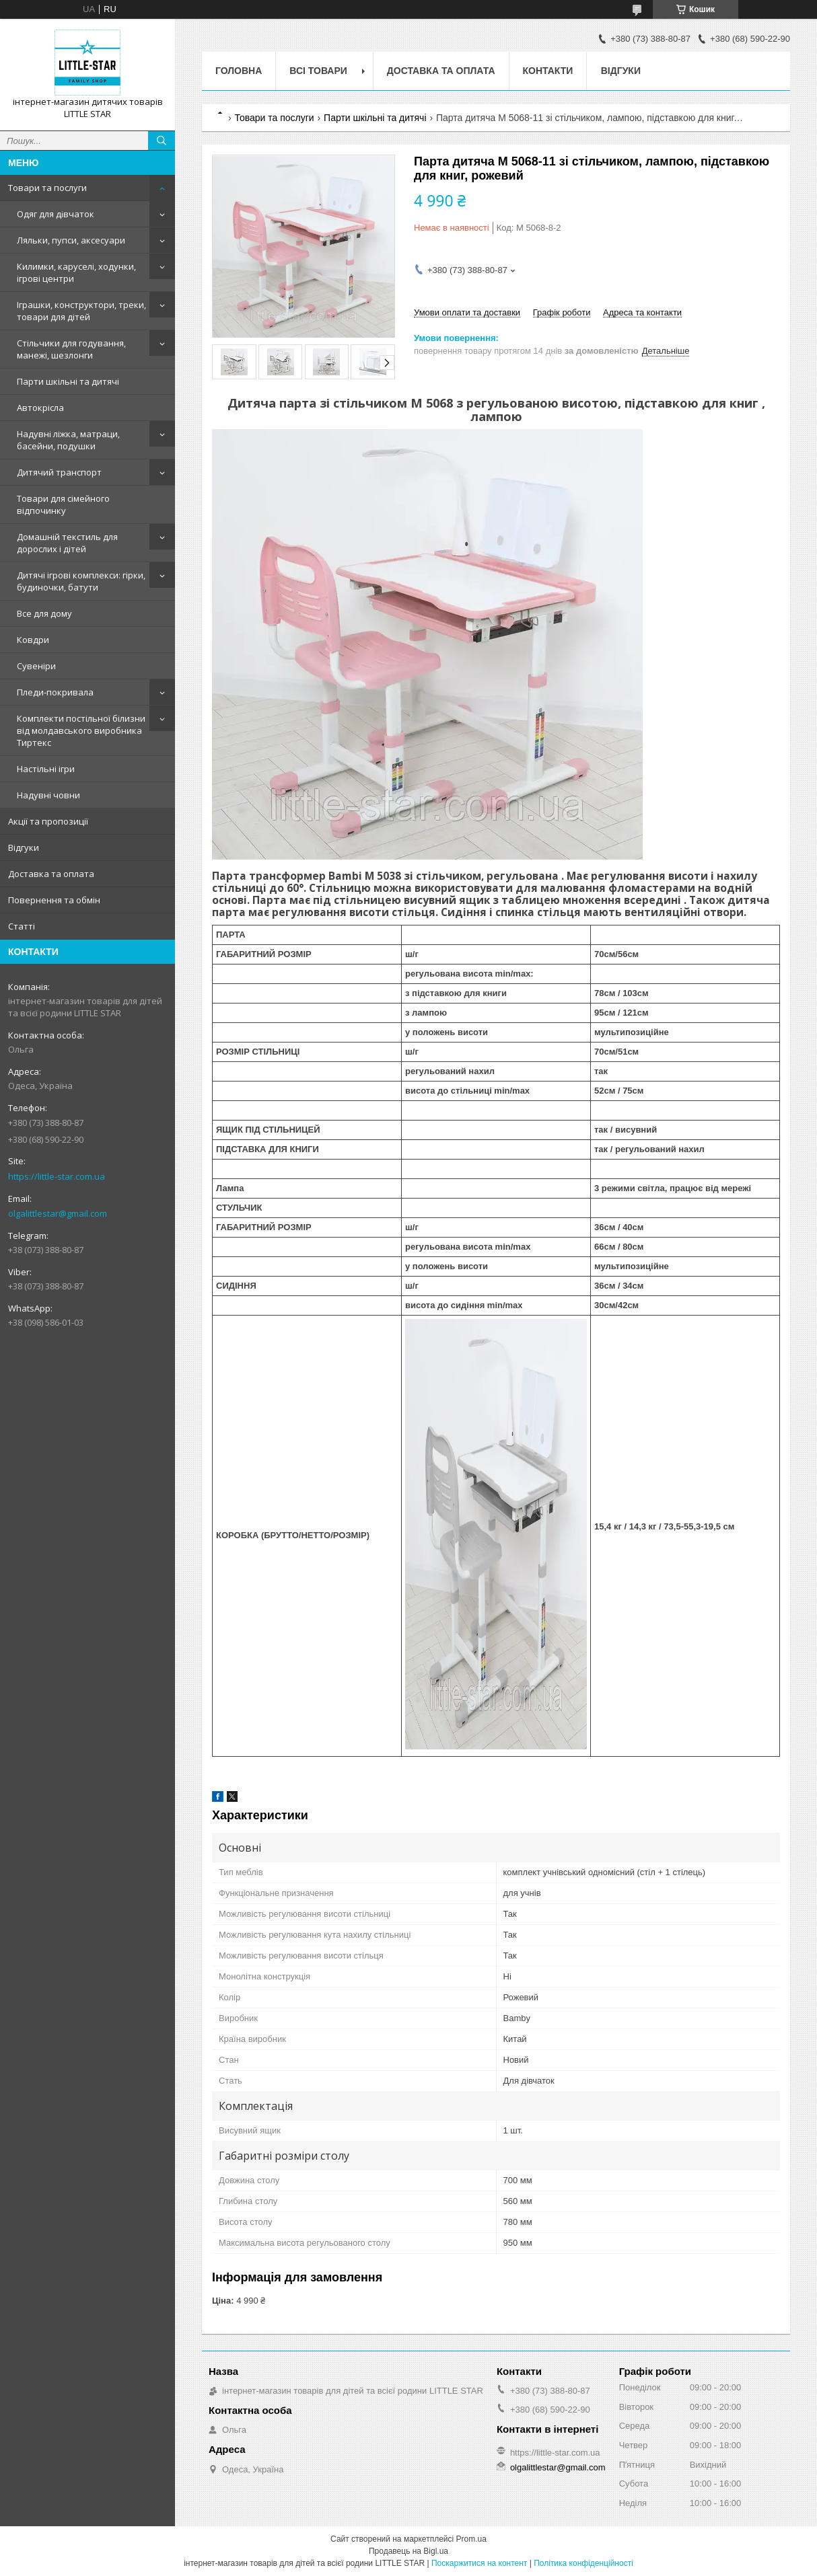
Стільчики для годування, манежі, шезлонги (71, 349)
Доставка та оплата (51, 874)
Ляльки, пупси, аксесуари (71, 240)
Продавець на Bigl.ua (408, 2551)
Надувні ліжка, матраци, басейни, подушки (68, 440)
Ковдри (33, 640)
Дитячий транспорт (59, 472)
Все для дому (44, 613)
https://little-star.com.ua (56, 1176)
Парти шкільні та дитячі (68, 381)
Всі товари (318, 70)
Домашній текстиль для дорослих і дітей (67, 543)
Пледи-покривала (55, 692)
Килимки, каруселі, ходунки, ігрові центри (76, 272)
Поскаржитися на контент (479, 2563)
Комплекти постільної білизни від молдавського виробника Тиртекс (81, 730)
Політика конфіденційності (583, 2563)
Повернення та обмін (54, 900)
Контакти (548, 70)
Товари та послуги (47, 188)
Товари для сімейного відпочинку (63, 504)
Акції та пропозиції (48, 821)
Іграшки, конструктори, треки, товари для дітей (81, 311)
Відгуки (23, 847)
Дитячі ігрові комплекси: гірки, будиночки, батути (81, 581)
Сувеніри (36, 666)
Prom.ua (471, 2539)
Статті (21, 926)
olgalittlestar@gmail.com (57, 1213)
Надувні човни (48, 795)
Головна (238, 70)
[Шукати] (161, 140)
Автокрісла (40, 408)
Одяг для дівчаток (55, 214)
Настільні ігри (46, 769)
